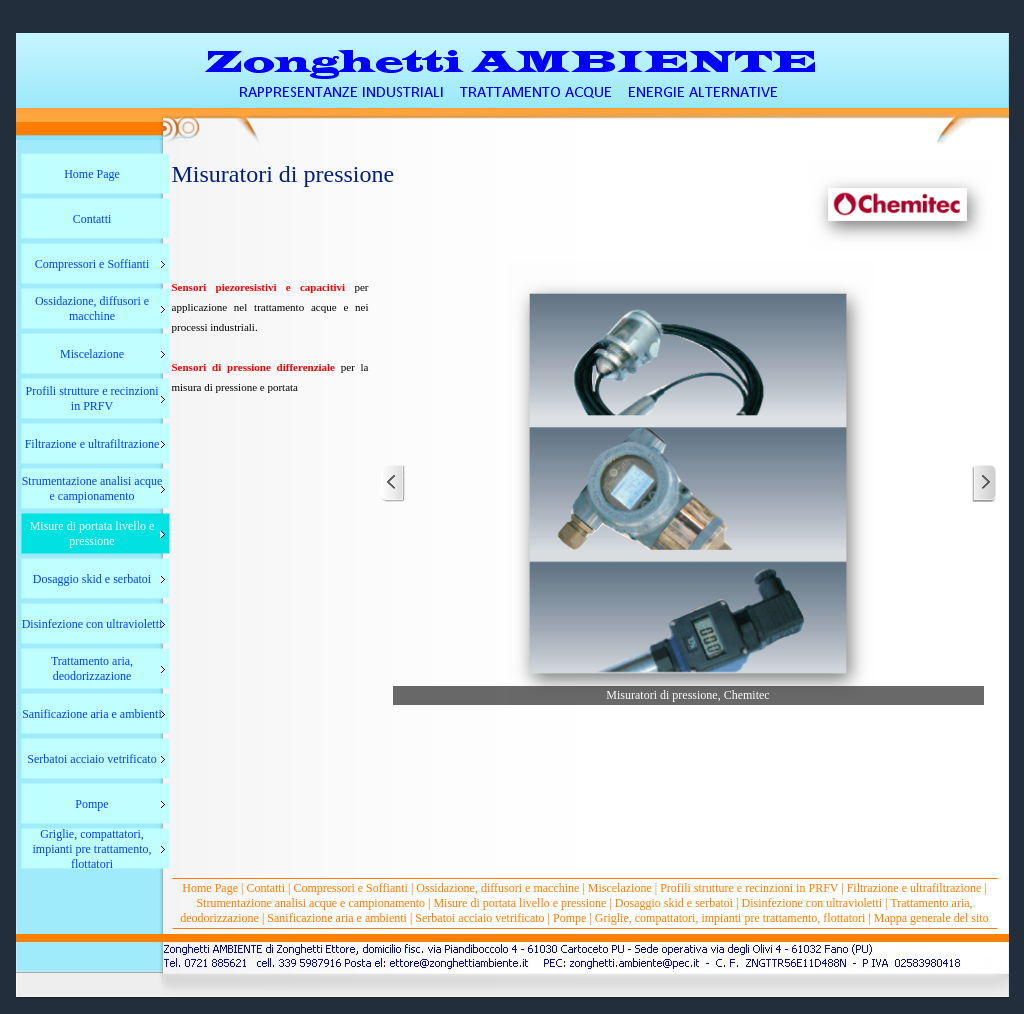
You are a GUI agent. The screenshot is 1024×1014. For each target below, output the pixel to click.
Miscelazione (620, 888)
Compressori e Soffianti (350, 888)
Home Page (210, 888)
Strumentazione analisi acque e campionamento (310, 903)
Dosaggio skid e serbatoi (674, 903)
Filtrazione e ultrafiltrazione (914, 888)
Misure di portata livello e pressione (519, 903)
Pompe (569, 918)
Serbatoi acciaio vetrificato (479, 918)
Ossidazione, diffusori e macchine (497, 888)
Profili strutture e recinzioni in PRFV (749, 888)
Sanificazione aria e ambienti (338, 918)
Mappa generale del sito (931, 918)
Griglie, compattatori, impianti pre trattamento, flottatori (730, 918)
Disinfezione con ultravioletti (812, 903)
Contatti (265, 888)
